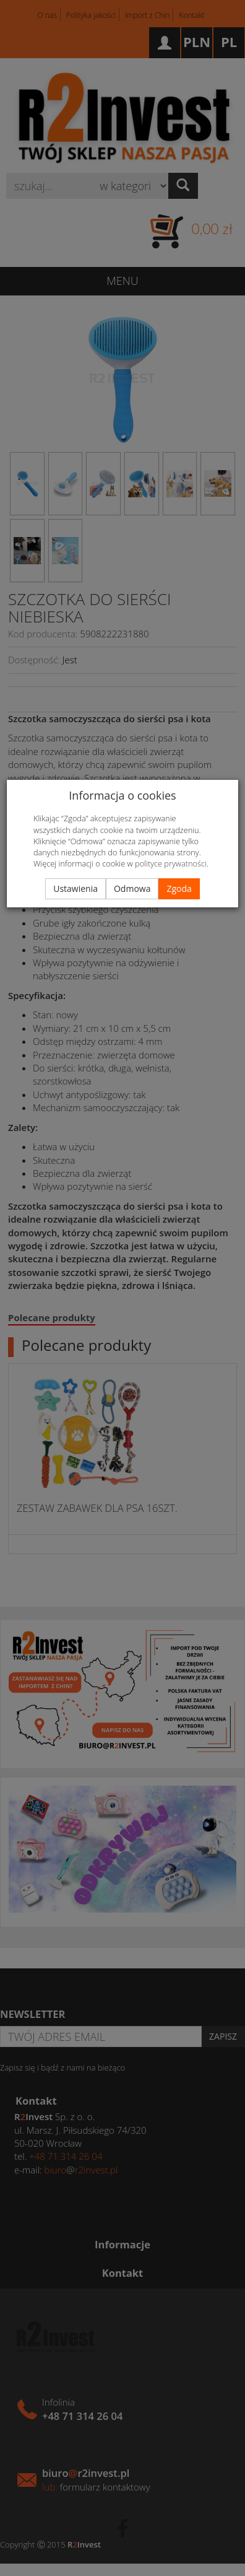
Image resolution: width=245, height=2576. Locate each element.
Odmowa (132, 888)
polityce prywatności (171, 863)
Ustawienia (75, 888)
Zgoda (178, 888)
